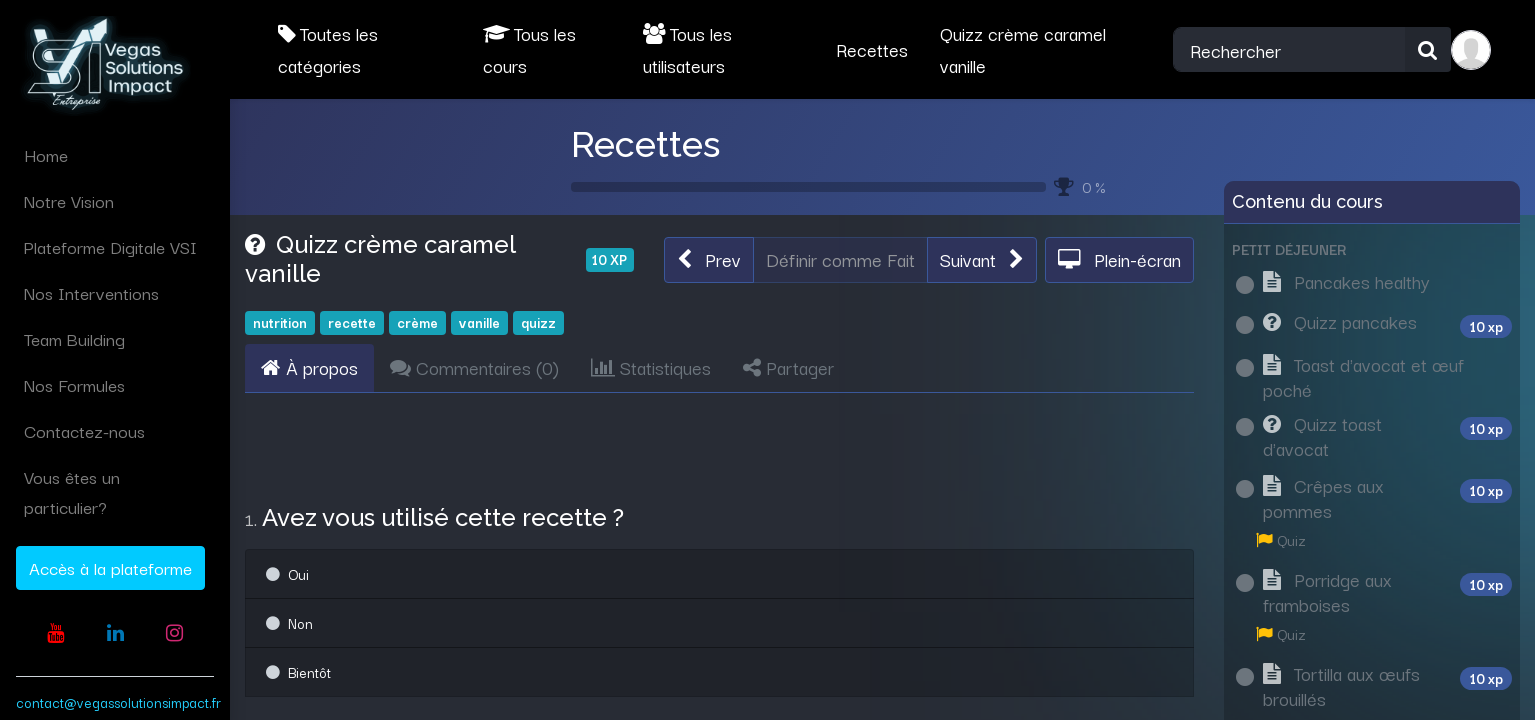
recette (352, 322)
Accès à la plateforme (110, 567)
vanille (479, 322)
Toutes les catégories (328, 49)
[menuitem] (115, 155)
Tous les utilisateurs (687, 49)
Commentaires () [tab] (474, 367)
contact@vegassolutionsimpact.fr (118, 702)
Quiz (1281, 539)
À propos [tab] (309, 367)
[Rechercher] (1428, 50)
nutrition (280, 322)
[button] (709, 260)
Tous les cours (529, 49)
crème (417, 322)
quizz (538, 322)
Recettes (645, 144)
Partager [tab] (788, 367)
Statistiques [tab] (651, 367)
